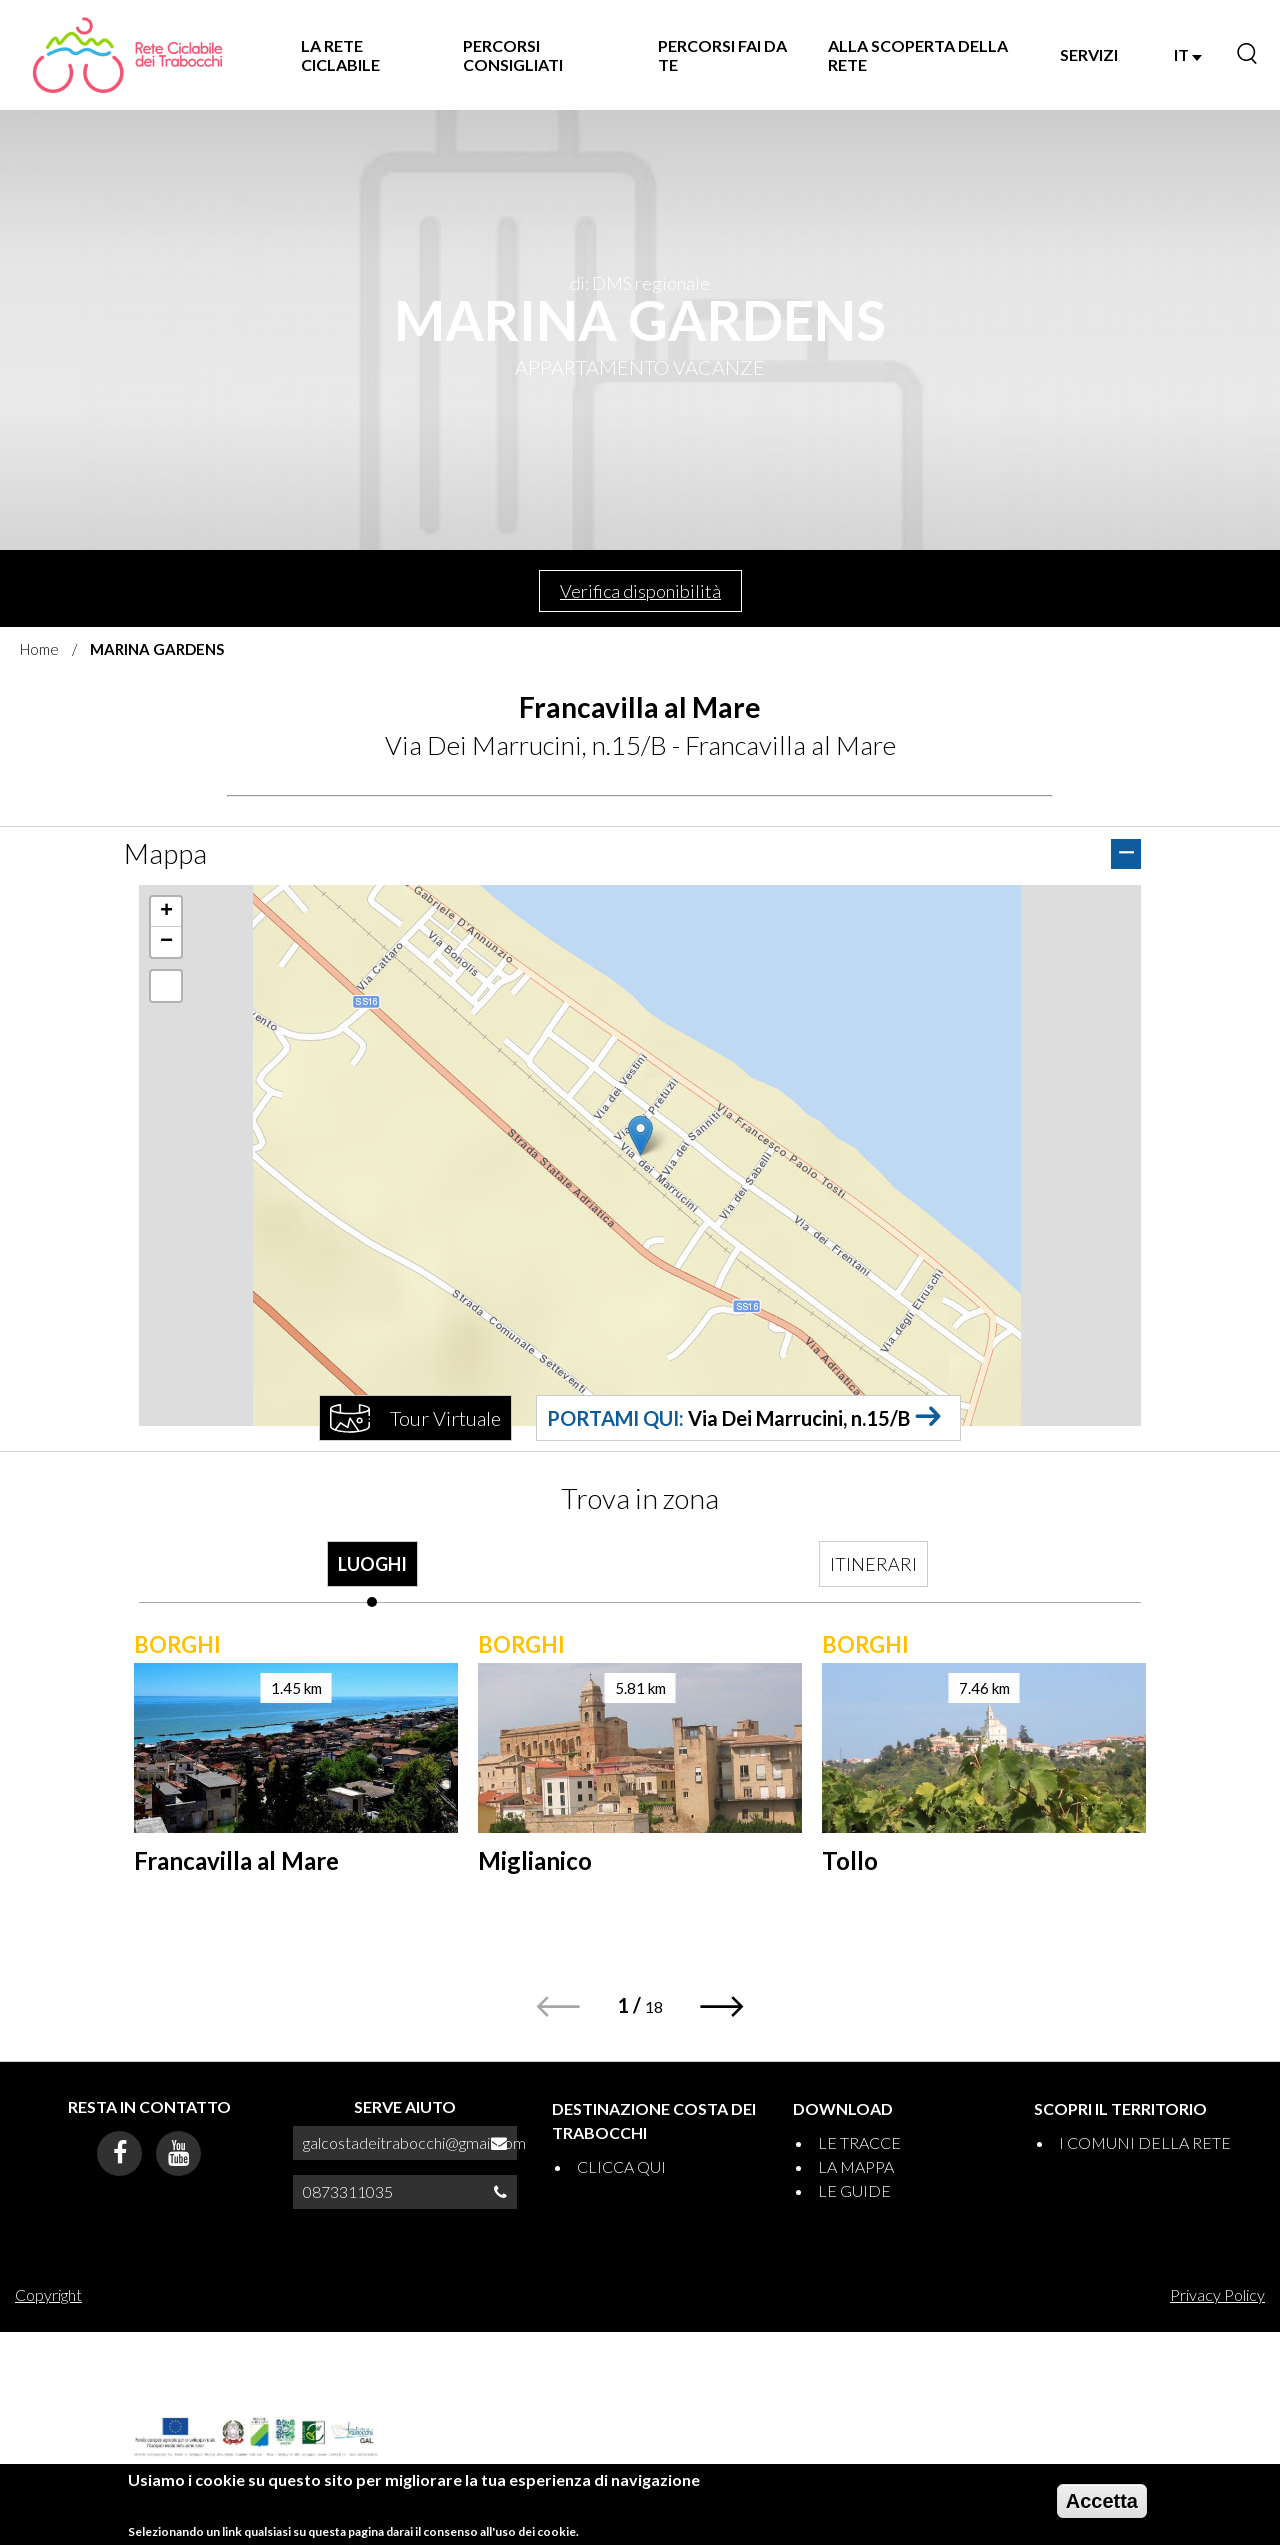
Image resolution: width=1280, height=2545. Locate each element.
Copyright (48, 2294)
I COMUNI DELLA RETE (1145, 2142)
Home (39, 649)
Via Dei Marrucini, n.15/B (799, 1418)
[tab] (372, 1574)
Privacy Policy (1217, 2294)
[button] (640, 1135)
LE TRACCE (859, 2142)
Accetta (1102, 2501)
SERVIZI (1089, 54)
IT (1188, 54)
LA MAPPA (856, 2166)
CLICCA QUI (621, 2166)
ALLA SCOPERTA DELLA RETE (918, 55)
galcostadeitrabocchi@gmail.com (414, 2142)
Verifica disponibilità (640, 591)
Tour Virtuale (445, 1418)
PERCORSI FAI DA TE (722, 55)
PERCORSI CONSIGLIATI (513, 55)
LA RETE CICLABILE (340, 55)
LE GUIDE (854, 2190)
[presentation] (372, 1574)
